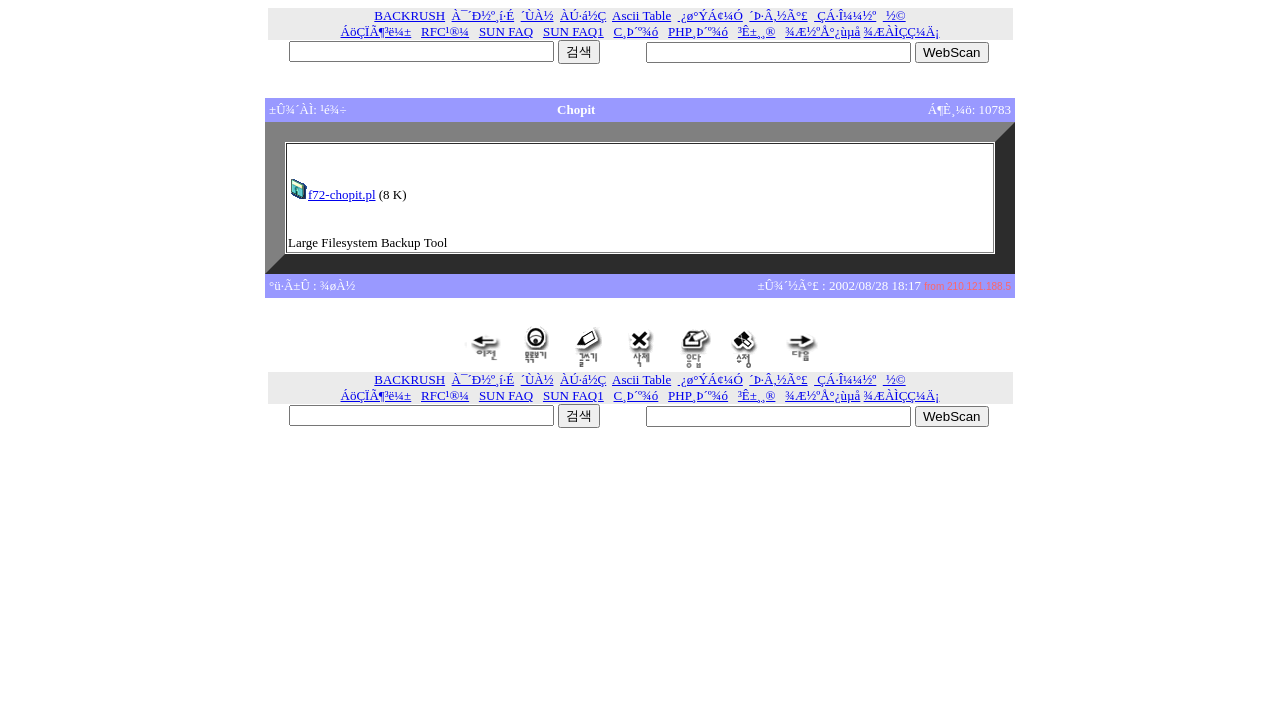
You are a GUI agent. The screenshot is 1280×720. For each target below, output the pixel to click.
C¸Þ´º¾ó (636, 31)
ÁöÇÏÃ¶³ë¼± (376, 31)
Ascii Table (641, 15)
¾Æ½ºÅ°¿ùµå (822, 31)
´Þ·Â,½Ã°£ (778, 15)
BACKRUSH (409, 15)
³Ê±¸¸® (757, 31)
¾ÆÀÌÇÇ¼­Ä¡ (902, 31)
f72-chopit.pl (332, 194)
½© (894, 15)
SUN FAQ (506, 31)
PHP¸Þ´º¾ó (698, 31)
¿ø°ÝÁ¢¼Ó (710, 15)
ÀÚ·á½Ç (583, 15)
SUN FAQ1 (573, 31)
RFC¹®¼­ (445, 31)
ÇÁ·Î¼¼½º (845, 15)
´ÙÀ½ (537, 15)
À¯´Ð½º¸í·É (483, 15)
